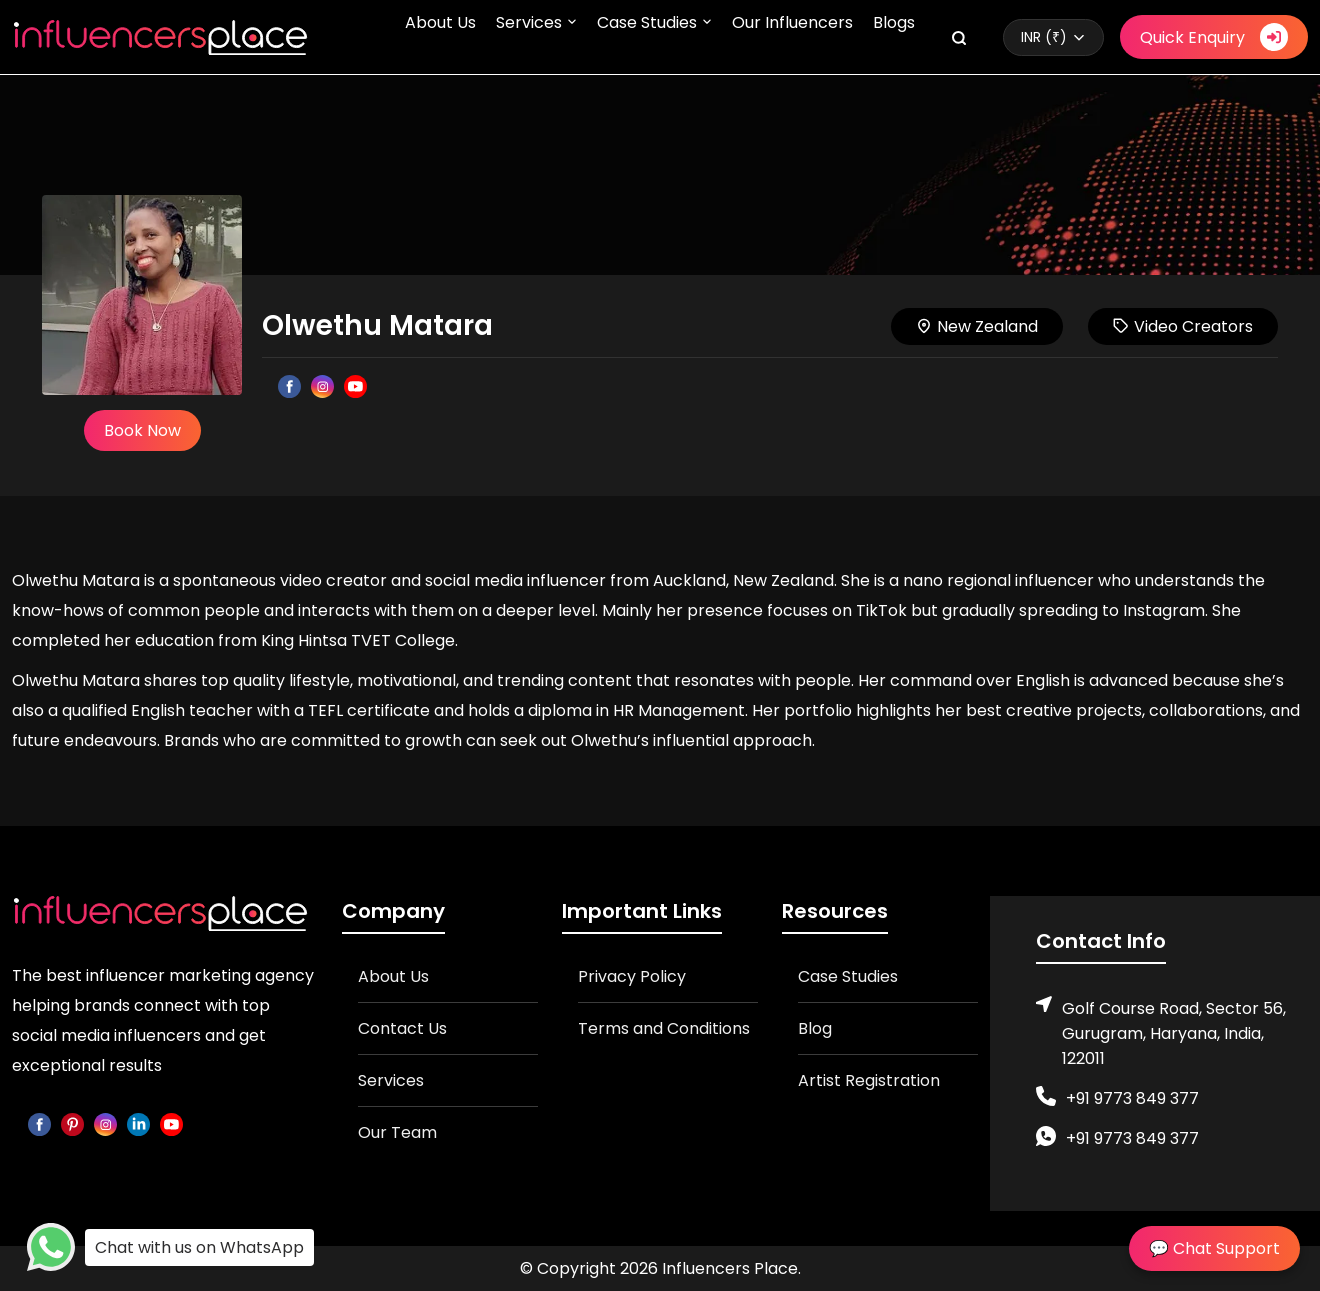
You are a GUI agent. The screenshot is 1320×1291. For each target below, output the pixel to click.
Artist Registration (869, 1080)
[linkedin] (138, 1123)
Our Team (397, 1132)
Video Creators (1183, 326)
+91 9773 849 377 (1132, 1098)
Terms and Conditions (664, 1028)
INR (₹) (1044, 37)
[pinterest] (72, 1123)
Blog (815, 1028)
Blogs (894, 22)
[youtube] (171, 1123)
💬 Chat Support (1214, 1248)
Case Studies (647, 22)
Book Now (142, 430)
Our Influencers (792, 22)
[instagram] (105, 1123)
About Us (440, 22)
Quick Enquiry (1214, 37)
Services (529, 22)
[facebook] (39, 1123)
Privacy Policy (632, 976)
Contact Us (402, 1028)
